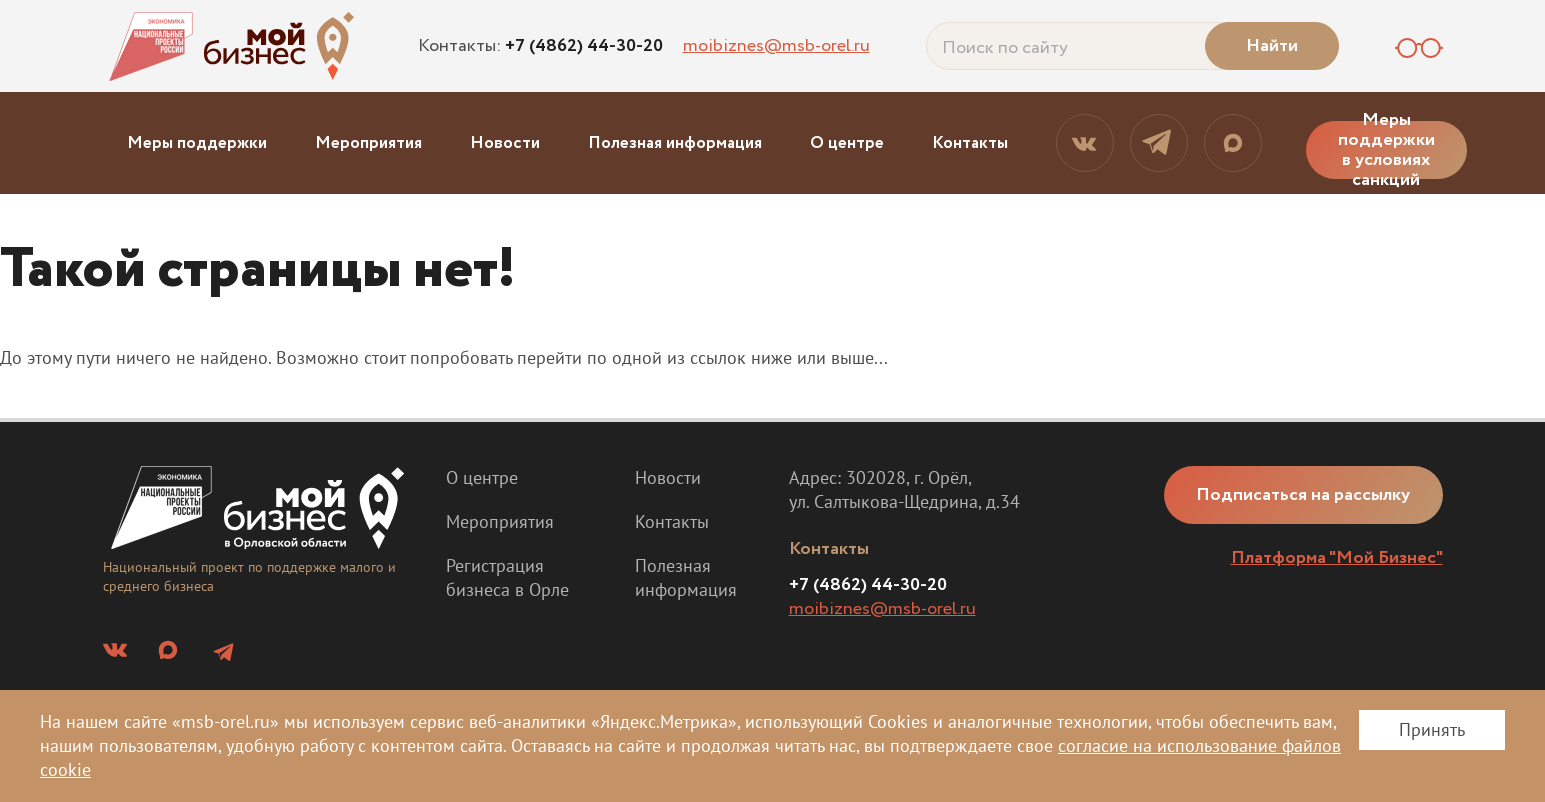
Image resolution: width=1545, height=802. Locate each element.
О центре (847, 143)
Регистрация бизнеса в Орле (507, 577)
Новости (505, 143)
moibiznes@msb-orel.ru (776, 46)
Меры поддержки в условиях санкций (1386, 150)
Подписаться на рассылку (1304, 495)
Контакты (970, 143)
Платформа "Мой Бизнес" (1337, 558)
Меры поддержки (197, 143)
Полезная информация (675, 143)
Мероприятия (368, 143)
